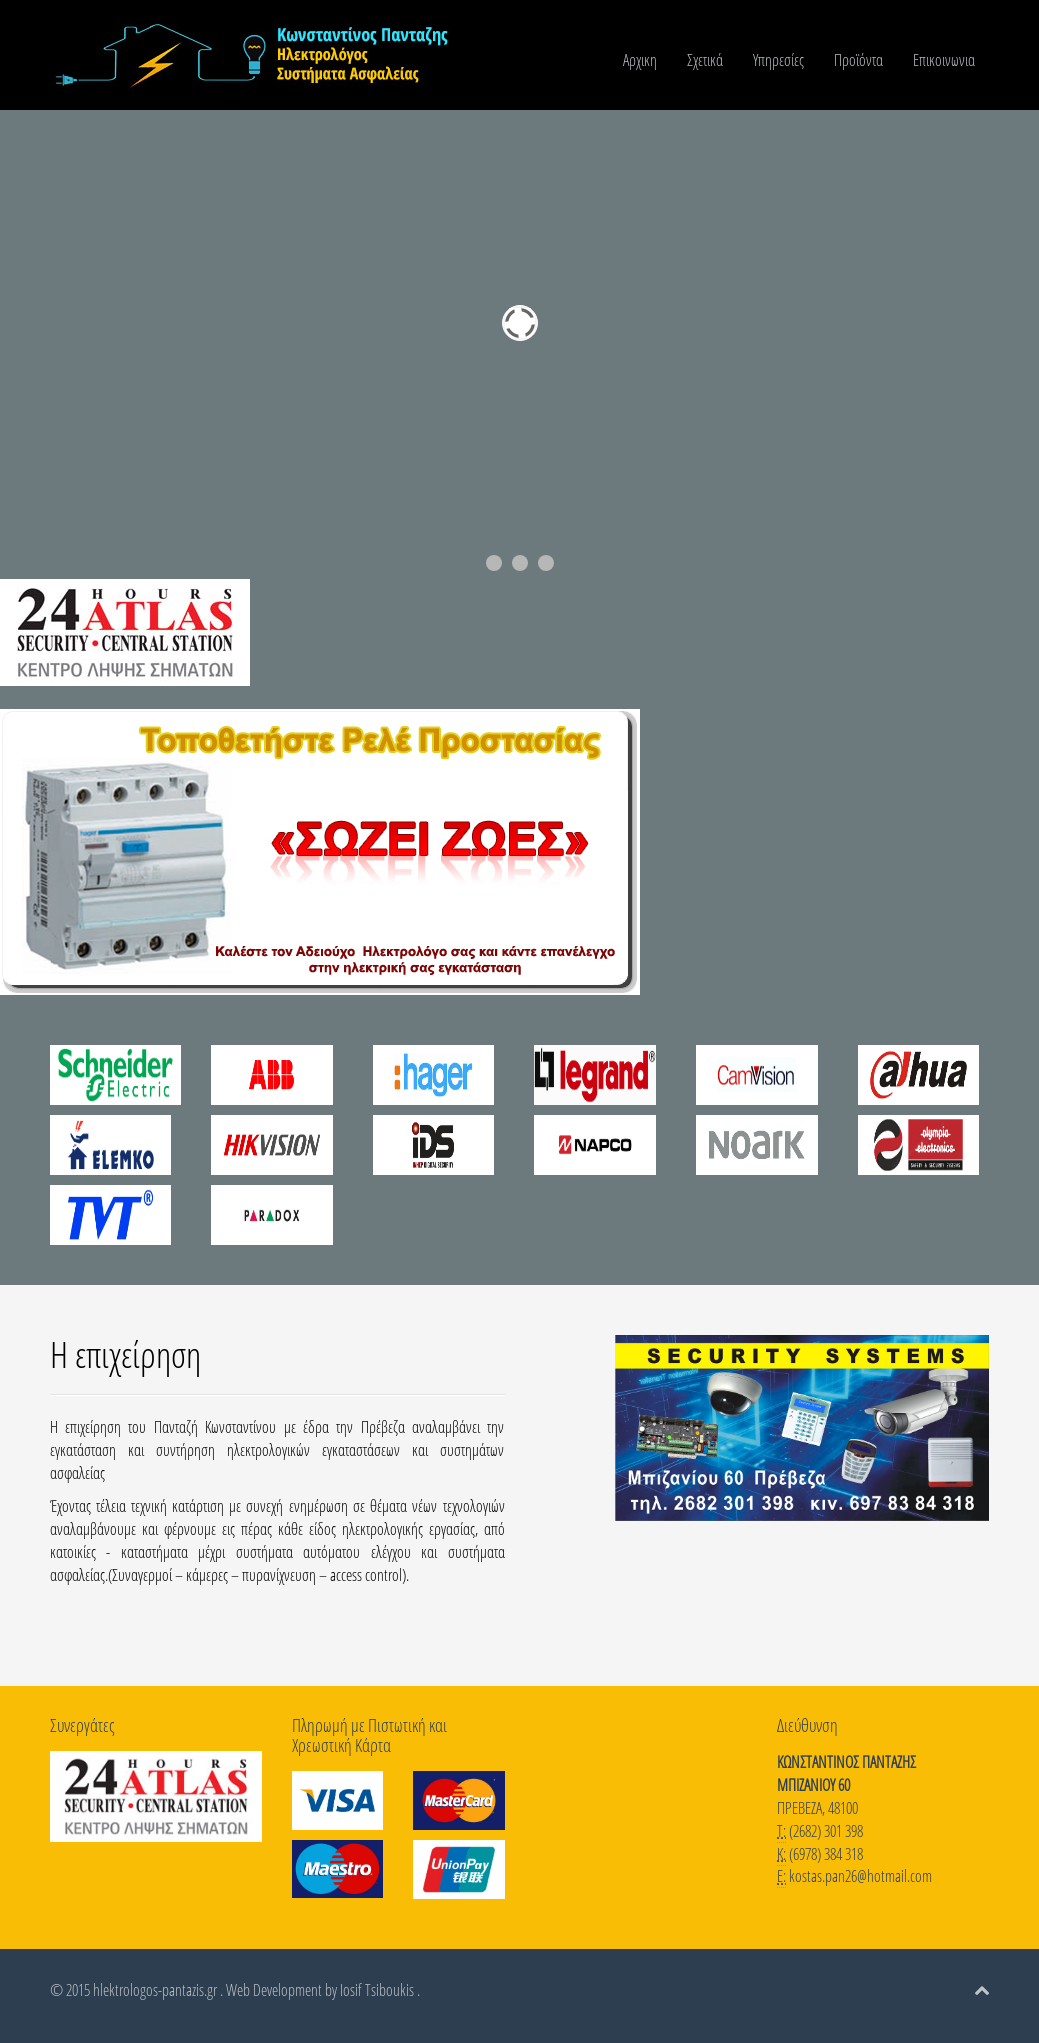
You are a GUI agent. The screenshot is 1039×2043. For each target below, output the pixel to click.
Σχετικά (705, 60)
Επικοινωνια (944, 60)
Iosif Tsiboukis (377, 1990)
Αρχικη (640, 60)
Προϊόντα (858, 60)
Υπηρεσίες (778, 60)
